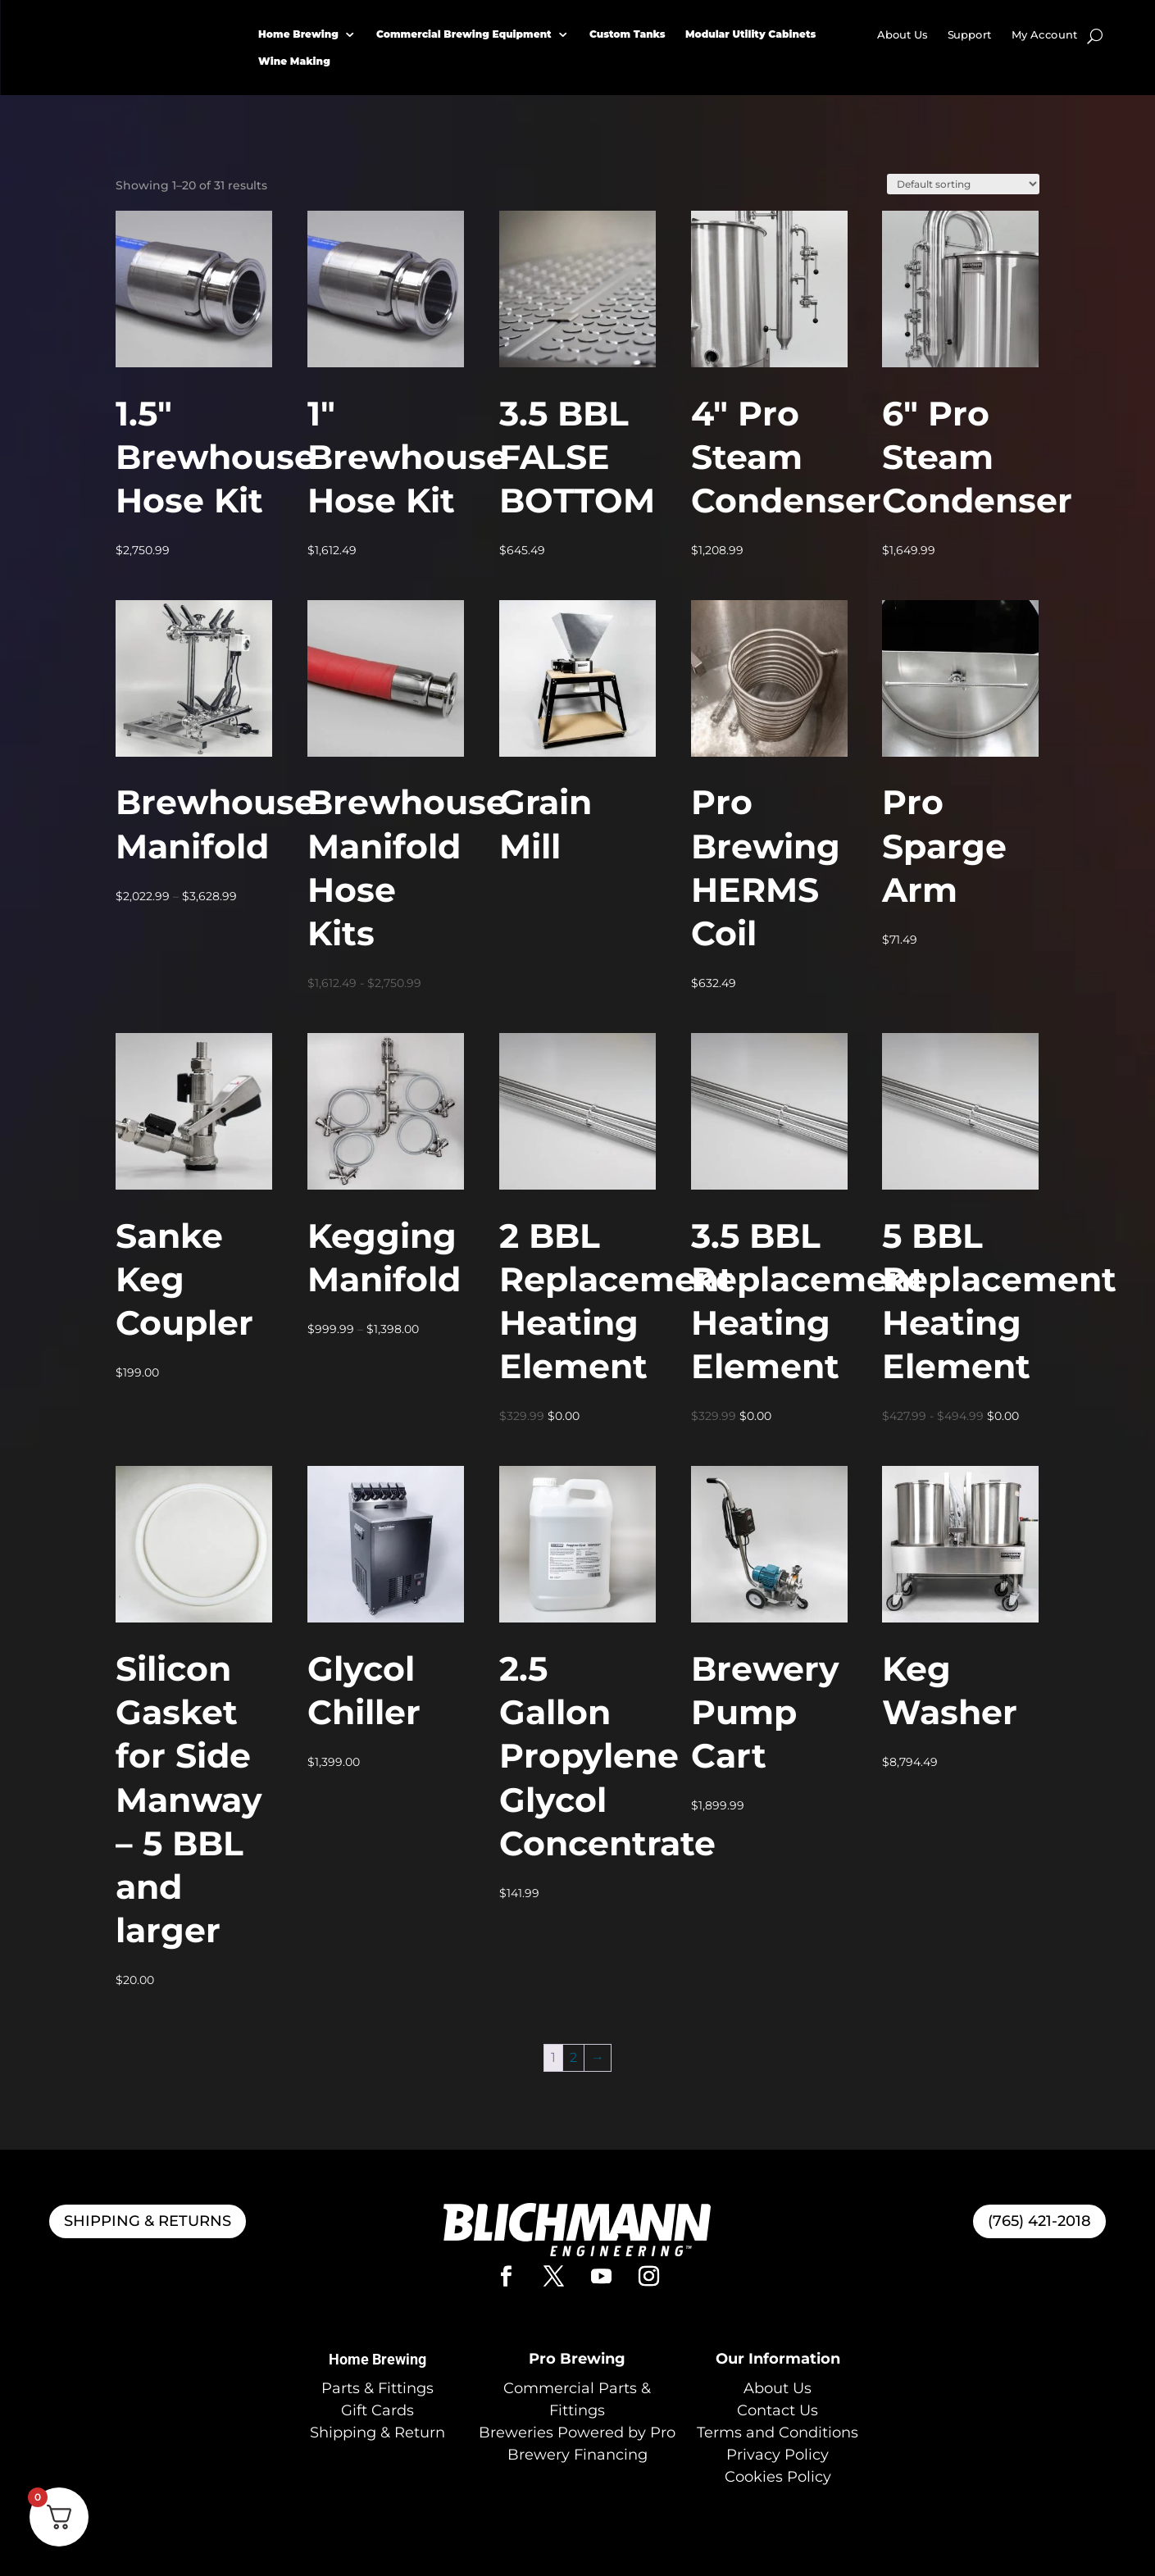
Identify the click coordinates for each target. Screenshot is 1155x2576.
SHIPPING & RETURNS (147, 2221)
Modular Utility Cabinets (750, 34)
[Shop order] (963, 184)
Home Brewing (298, 34)
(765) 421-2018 (1039, 2221)
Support (970, 35)
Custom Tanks (627, 34)
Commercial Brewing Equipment (464, 34)
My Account (1044, 35)
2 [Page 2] (573, 2057)
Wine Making (294, 61)
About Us (902, 35)
